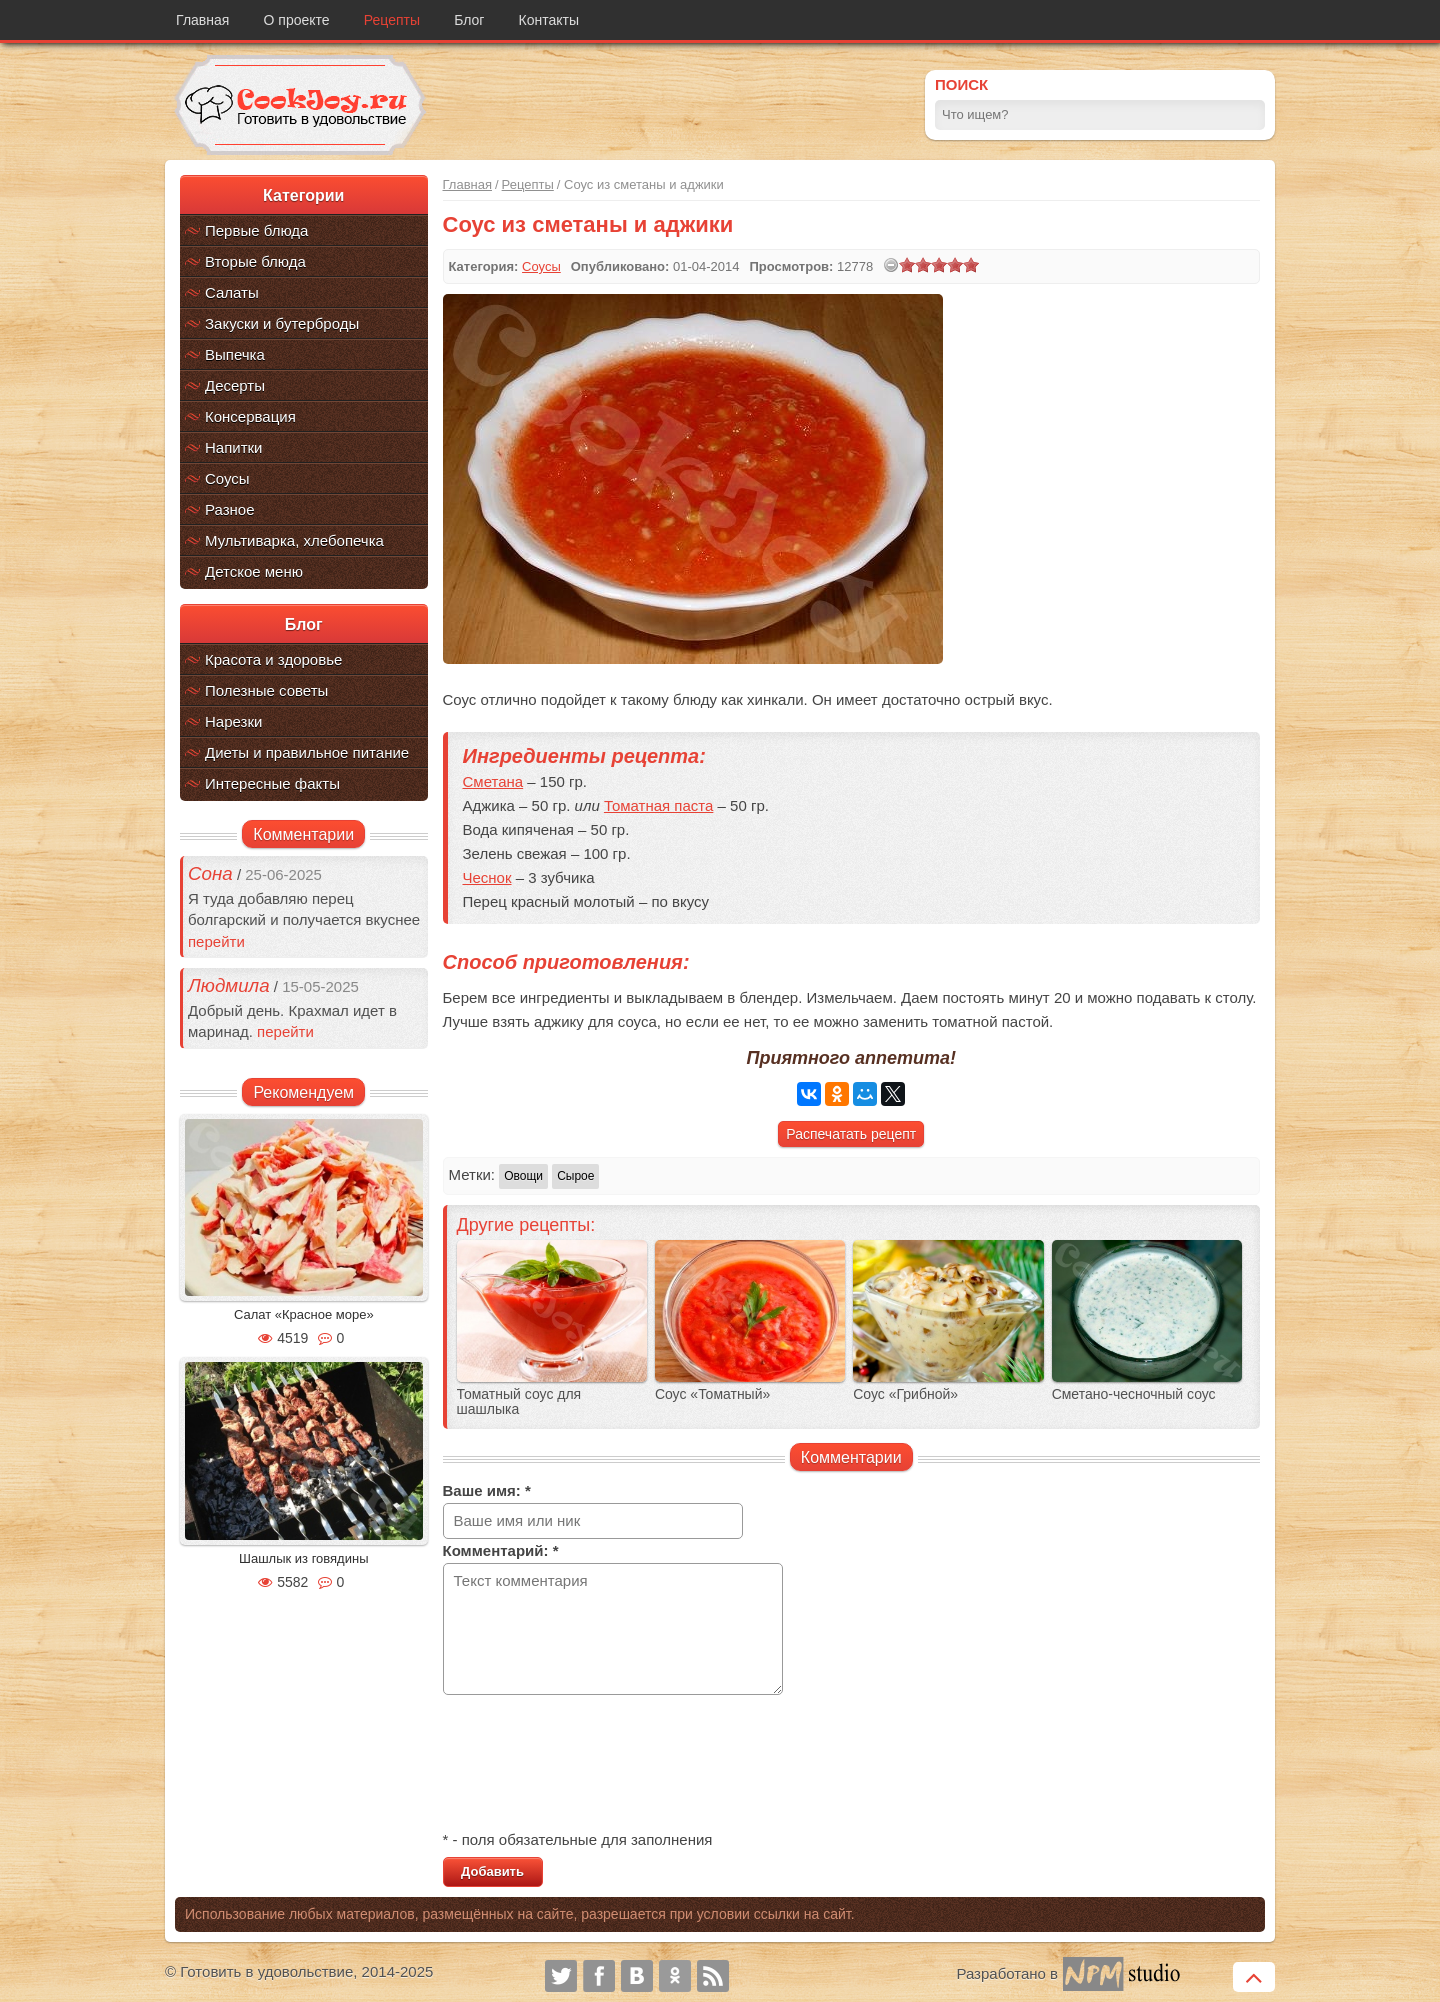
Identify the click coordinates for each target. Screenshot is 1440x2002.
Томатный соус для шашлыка (519, 1402)
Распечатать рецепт (851, 1134)
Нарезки (233, 721)
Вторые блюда (255, 261)
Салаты (232, 292)
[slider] (939, 265)
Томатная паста (658, 805)
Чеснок (487, 877)
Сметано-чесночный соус (1134, 1394)
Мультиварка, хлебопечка (294, 540)
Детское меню (254, 571)
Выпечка (235, 354)
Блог (469, 20)
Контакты (549, 20)
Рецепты (392, 20)
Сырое (575, 1176)
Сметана (493, 781)
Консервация (250, 416)
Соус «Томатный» (712, 1394)
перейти (216, 941)
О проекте (297, 20)
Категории (303, 195)
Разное (230, 509)
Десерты (235, 385)
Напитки (234, 447)
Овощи (523, 1176)
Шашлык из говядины (304, 1558)
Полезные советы (266, 690)
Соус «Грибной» (905, 1394)
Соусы (227, 478)
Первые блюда (256, 230)
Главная (202, 20)
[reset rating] (891, 265)
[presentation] (595, 1765)
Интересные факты (272, 783)
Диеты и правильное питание (307, 752)
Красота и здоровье (273, 659)
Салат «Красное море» (304, 1314)
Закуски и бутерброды (282, 323)
